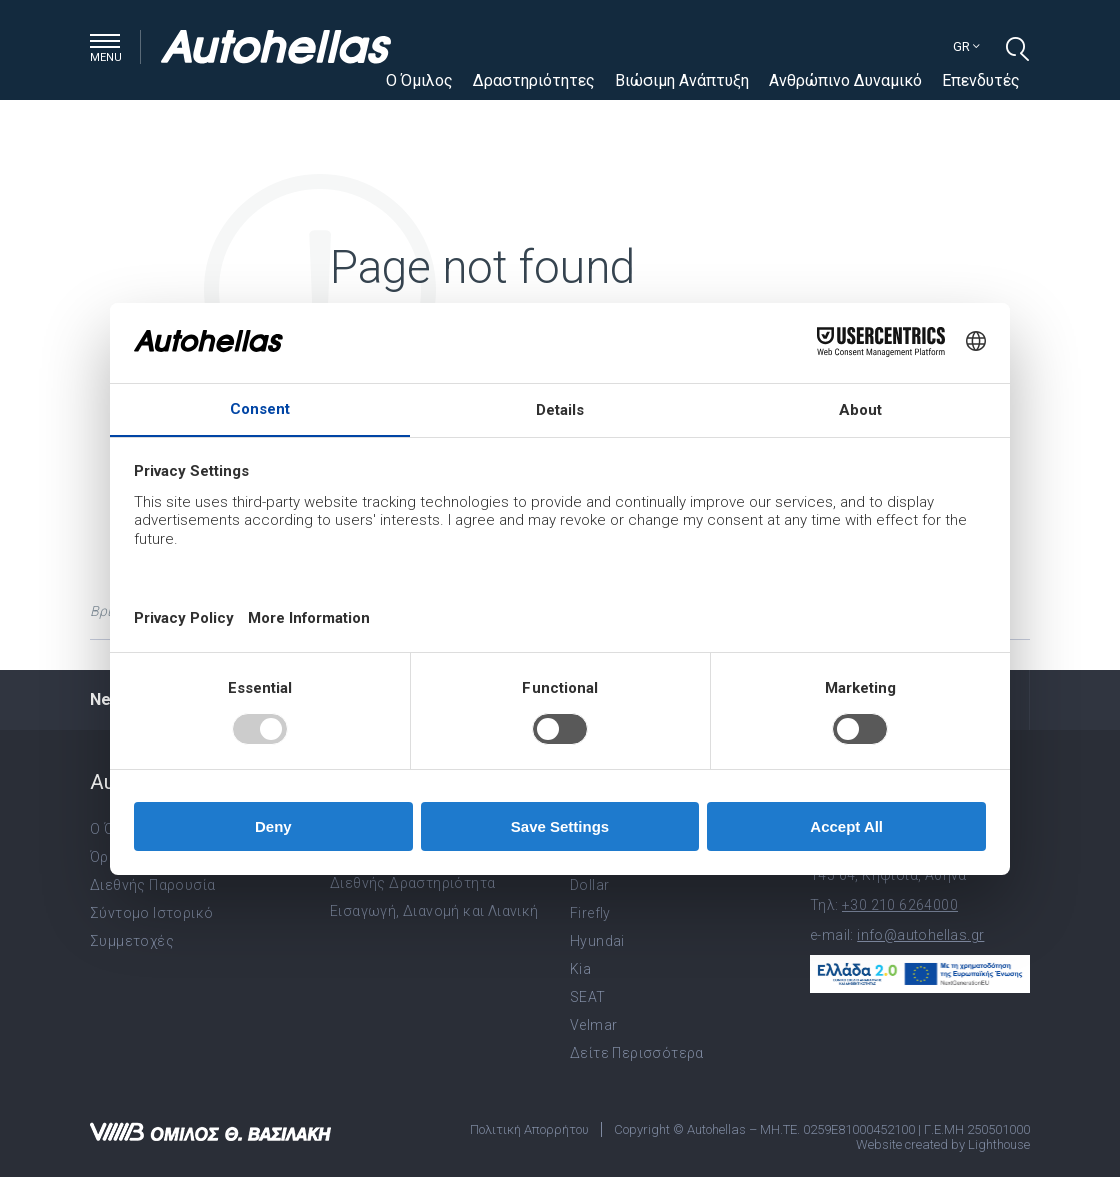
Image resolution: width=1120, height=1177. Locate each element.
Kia (580, 969)
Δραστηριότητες (534, 80)
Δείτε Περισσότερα (637, 1053)
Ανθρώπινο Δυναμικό (845, 80)
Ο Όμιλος (419, 80)
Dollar (589, 885)
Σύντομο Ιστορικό (151, 913)
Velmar (593, 1025)
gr (966, 46)
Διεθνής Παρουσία (152, 885)
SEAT (588, 997)
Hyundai (597, 941)
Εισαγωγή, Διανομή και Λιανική (434, 911)
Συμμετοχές (132, 941)
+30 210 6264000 (900, 905)
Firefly (590, 913)
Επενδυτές (981, 80)
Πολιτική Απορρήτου (529, 1129)
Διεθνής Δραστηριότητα (412, 883)
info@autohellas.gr (920, 935)
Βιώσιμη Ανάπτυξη (682, 80)
